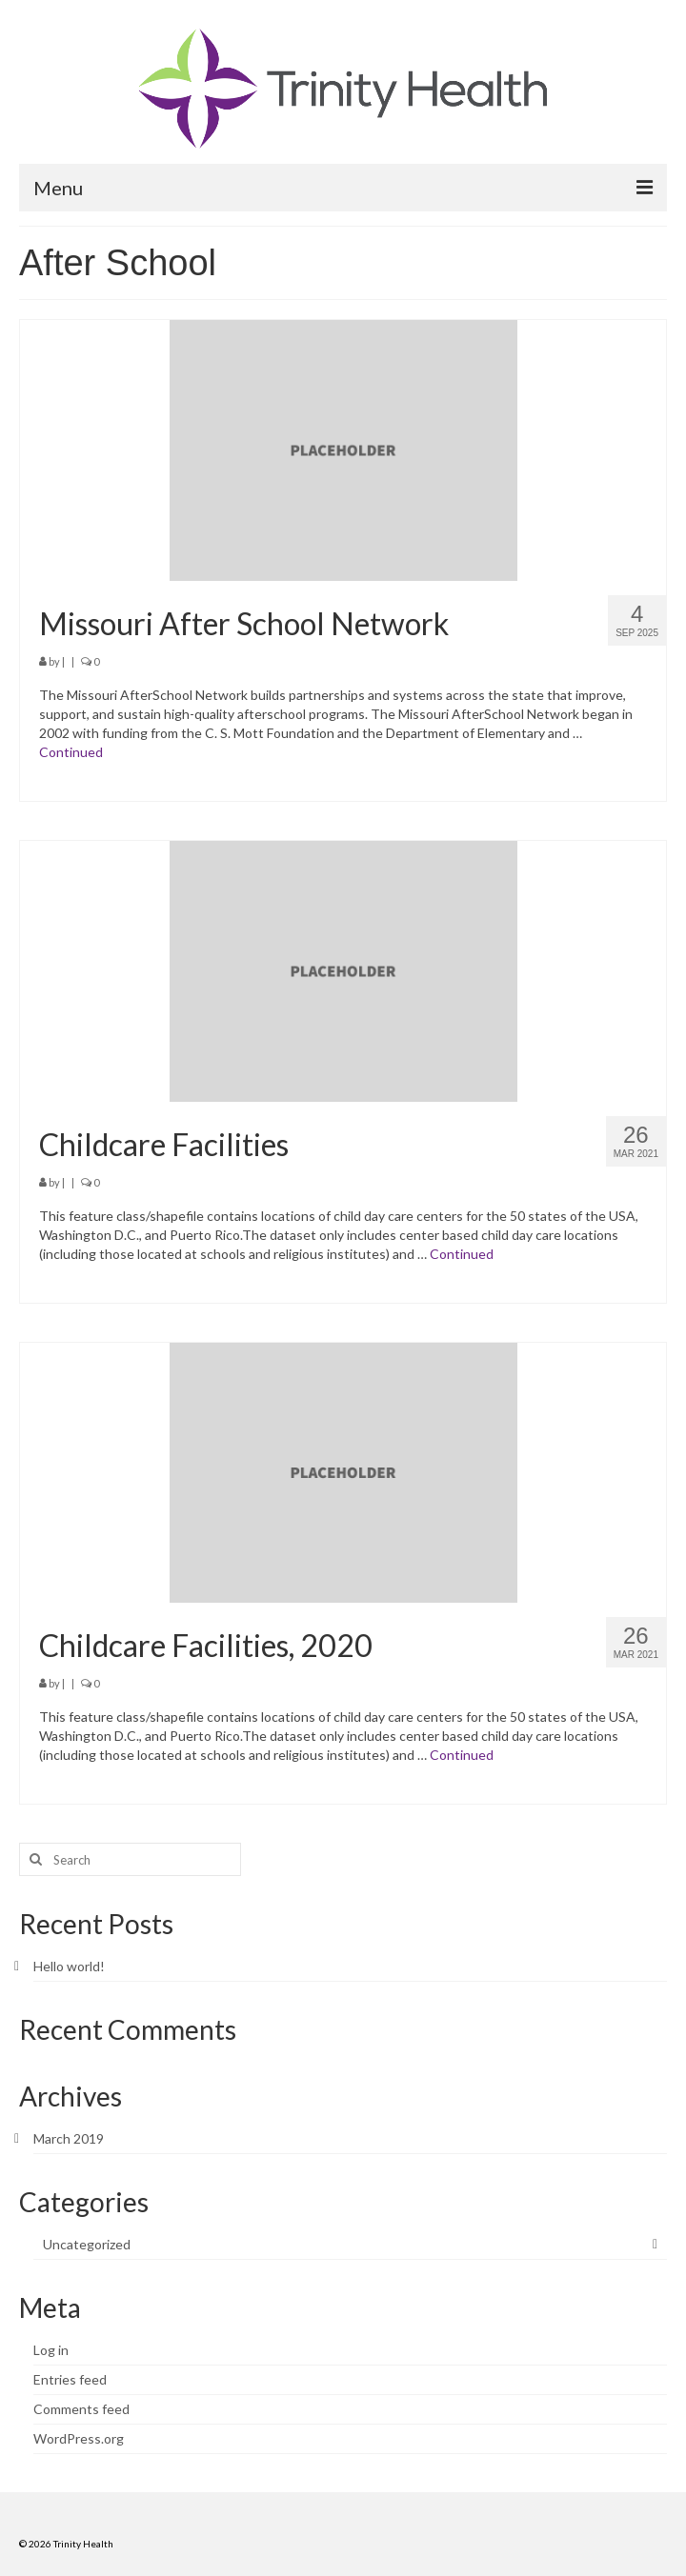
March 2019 (68, 2138)
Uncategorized (87, 2244)
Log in (51, 2350)
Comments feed (81, 2409)
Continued (71, 752)
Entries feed (70, 2379)
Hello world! (69, 1966)
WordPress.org (78, 2438)
